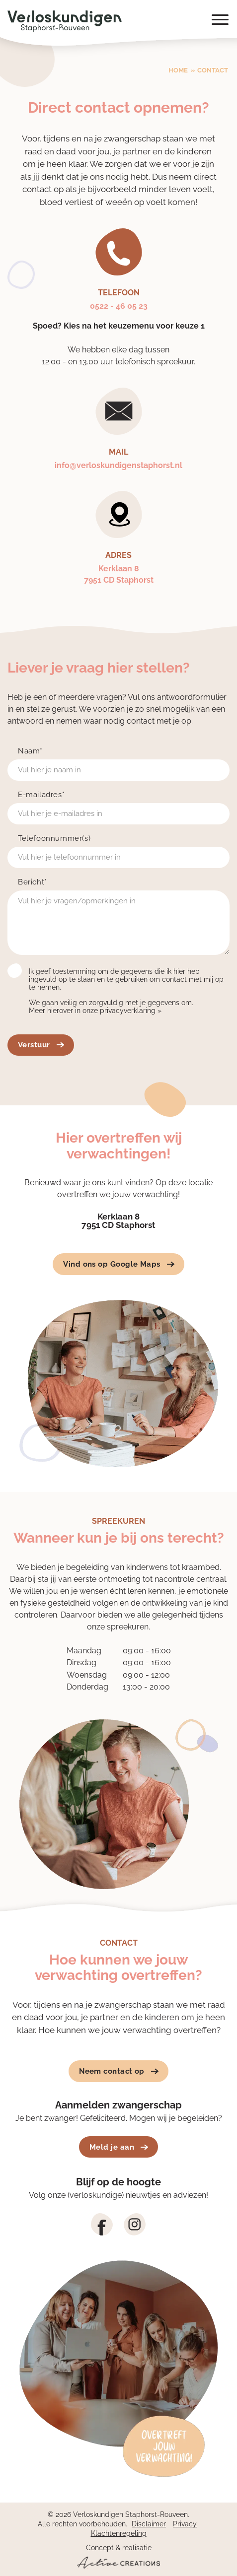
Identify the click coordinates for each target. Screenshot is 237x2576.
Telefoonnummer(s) (54, 838)
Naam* (30, 751)
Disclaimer (149, 2524)
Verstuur (41, 1044)
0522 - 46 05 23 (119, 306)
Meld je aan (118, 2147)
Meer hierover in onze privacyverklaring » (95, 1011)
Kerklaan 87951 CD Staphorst (119, 574)
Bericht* (32, 882)
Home (178, 70)
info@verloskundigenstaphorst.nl (118, 465)
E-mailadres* (41, 795)
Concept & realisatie (118, 2556)
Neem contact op (118, 2071)
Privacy (185, 2524)
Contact (212, 70)
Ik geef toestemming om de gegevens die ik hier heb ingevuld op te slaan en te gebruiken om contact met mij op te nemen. (126, 979)
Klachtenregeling (119, 2533)
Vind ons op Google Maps (118, 1264)
